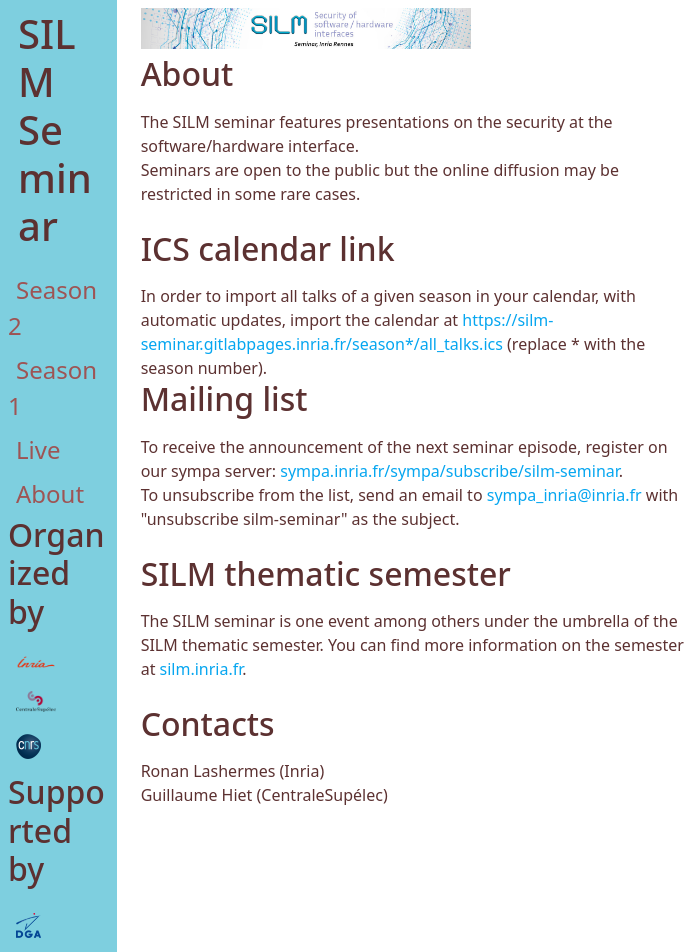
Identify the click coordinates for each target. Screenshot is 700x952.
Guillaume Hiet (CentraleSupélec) (264, 795)
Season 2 (52, 307)
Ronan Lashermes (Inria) (233, 771)
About (50, 493)
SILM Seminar (55, 129)
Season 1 (52, 387)
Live (38, 449)
